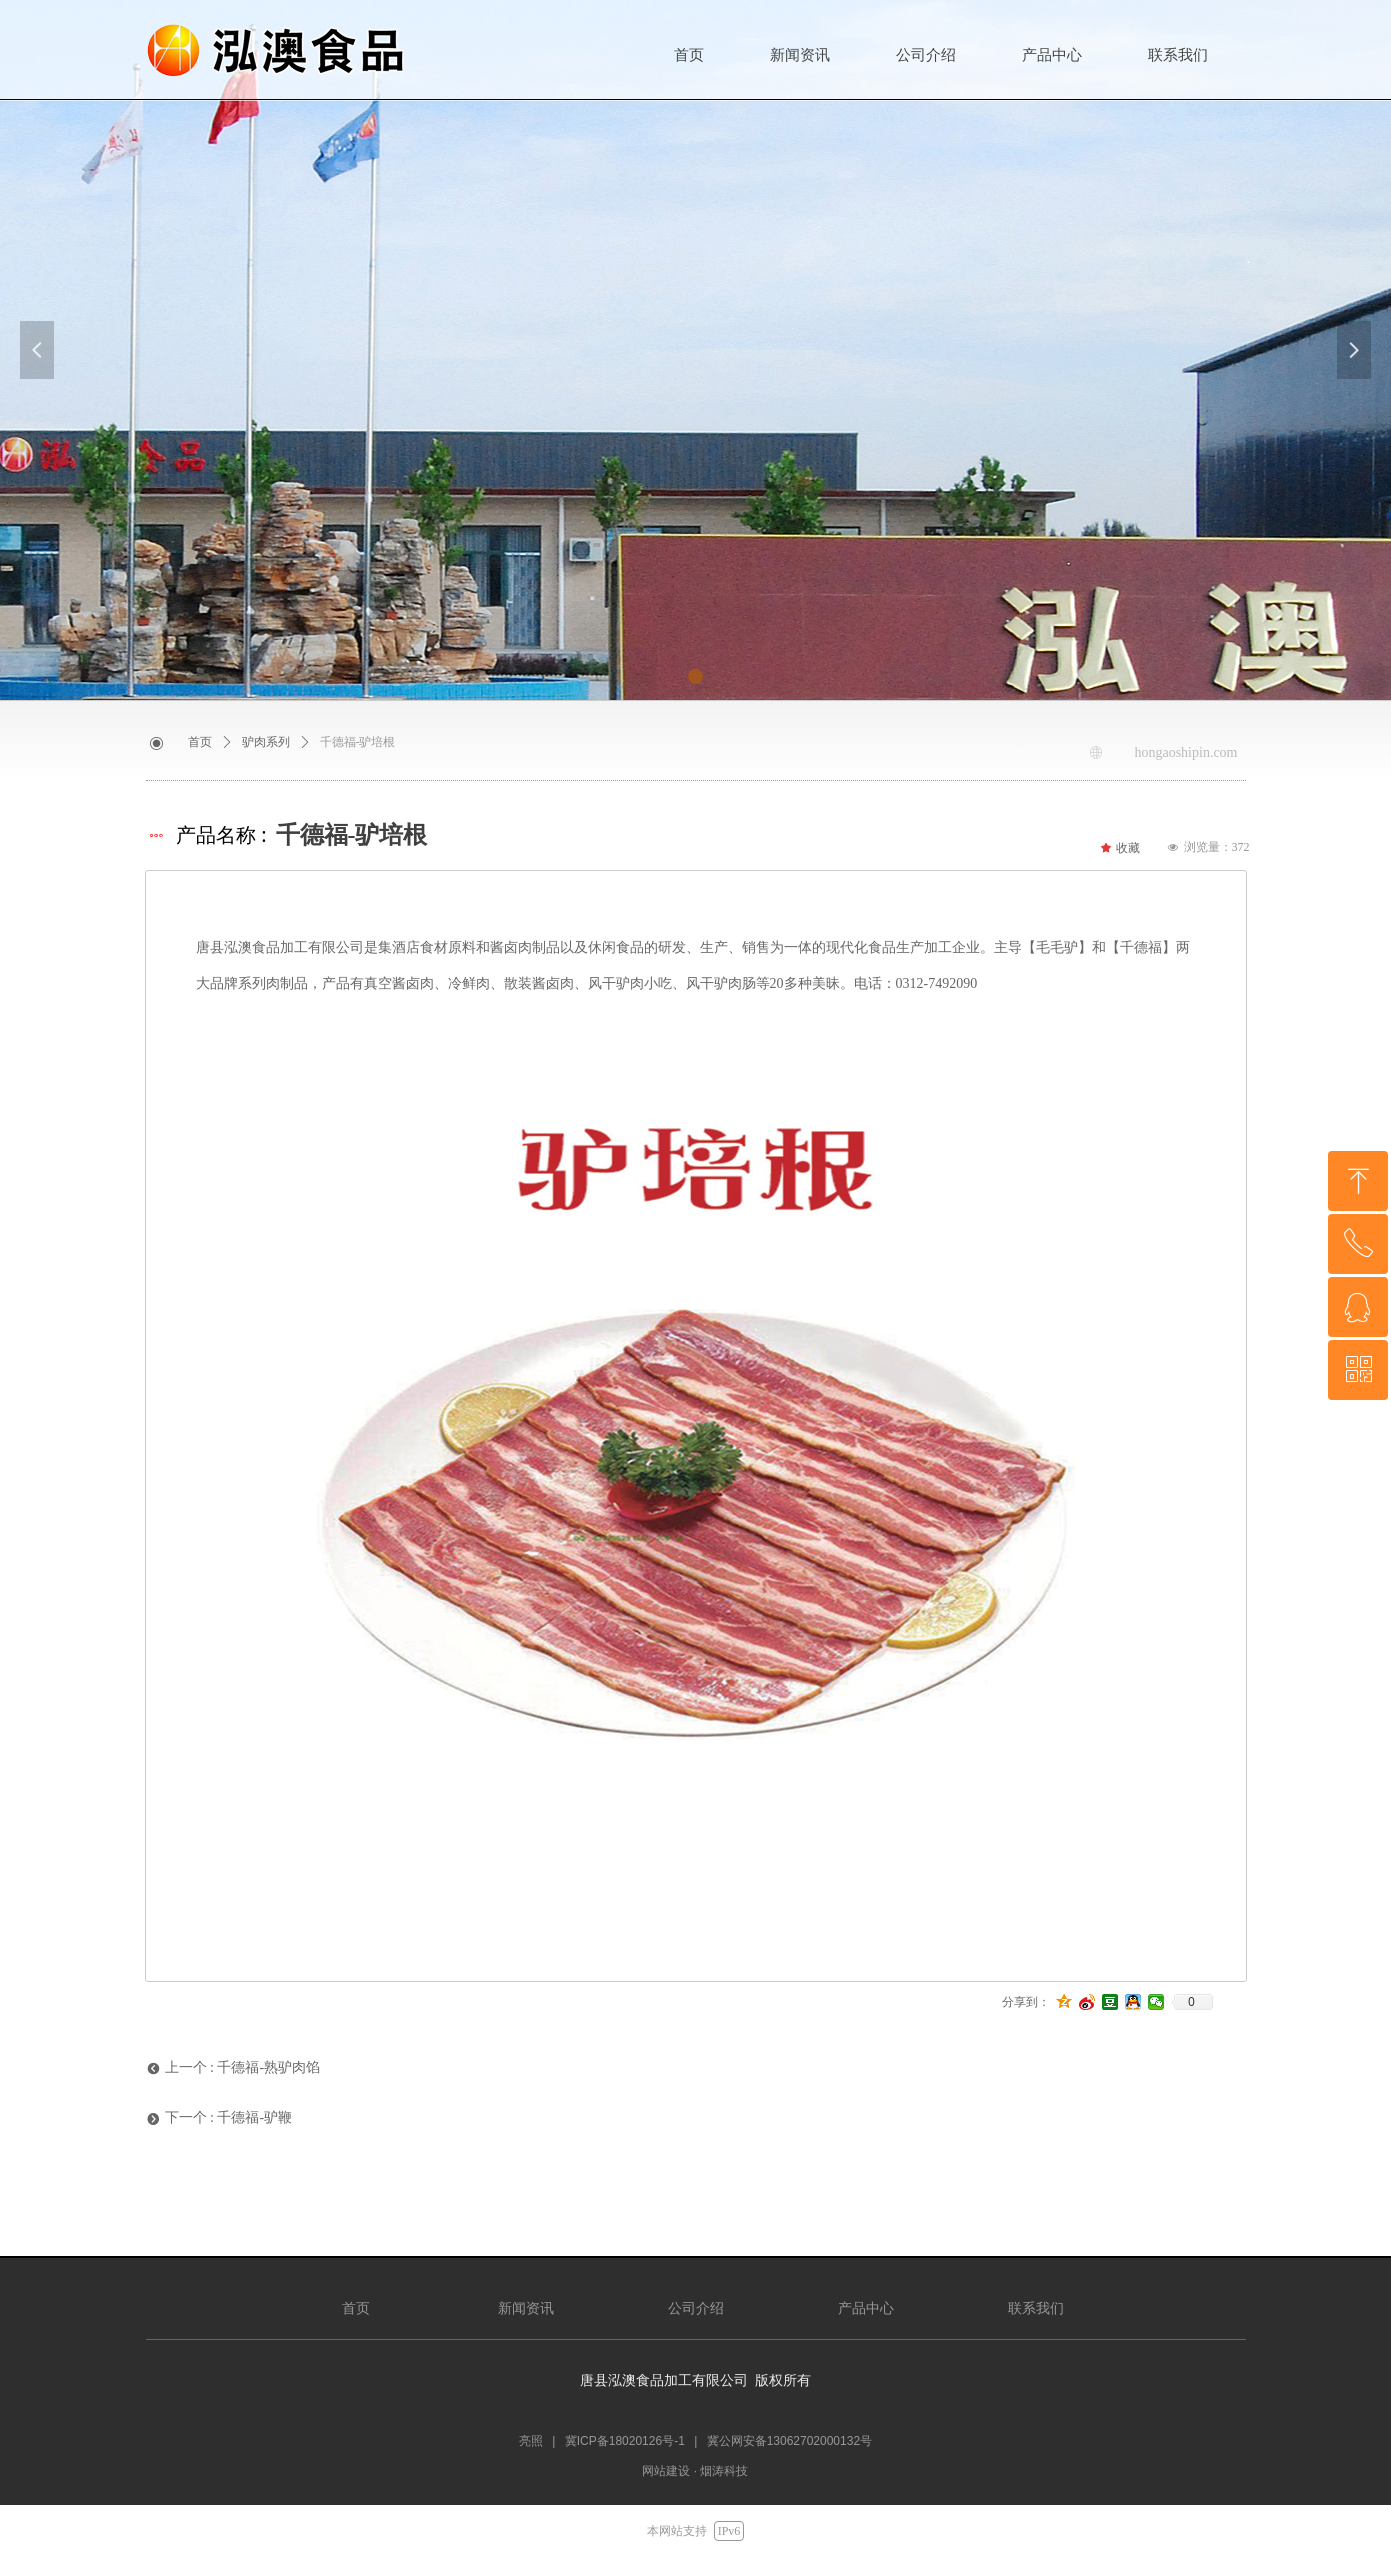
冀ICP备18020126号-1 (625, 2441)
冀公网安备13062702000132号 (789, 2441)
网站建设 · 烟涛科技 (695, 2471)
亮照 (531, 2441)
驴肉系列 (266, 742)
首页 (200, 742)
